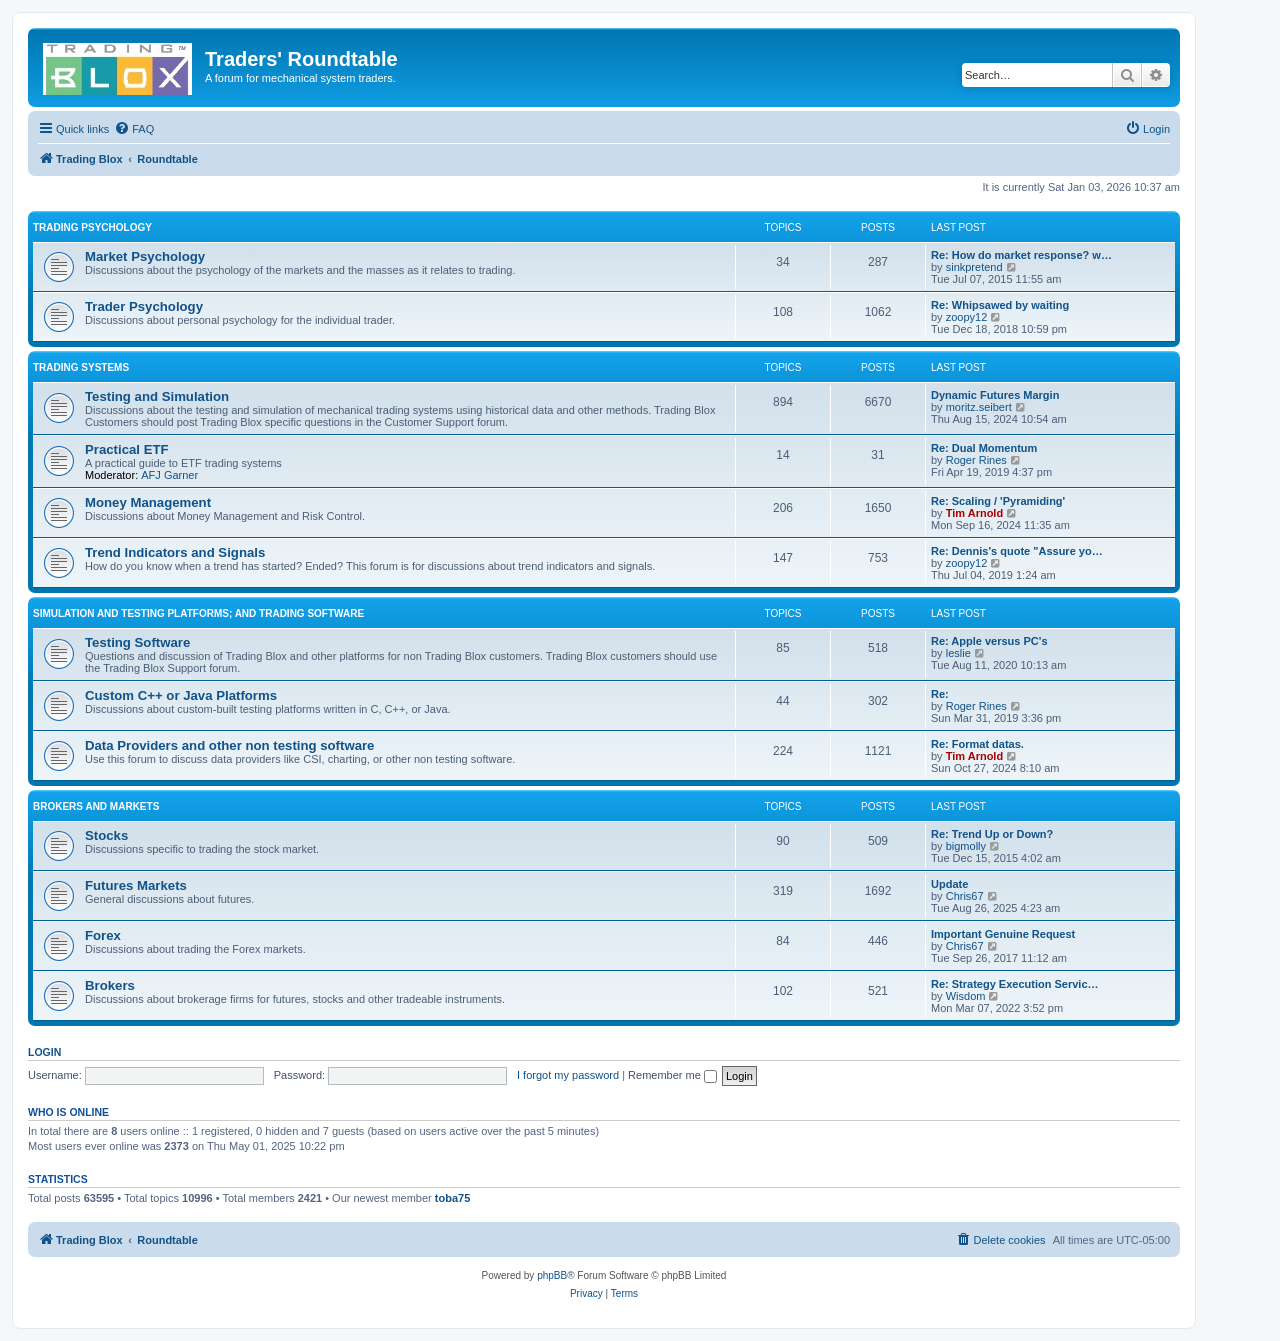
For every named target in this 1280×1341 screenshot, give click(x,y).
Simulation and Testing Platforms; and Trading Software (198, 613)
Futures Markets (136, 885)
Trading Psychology (92, 227)
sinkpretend (974, 267)
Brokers (110, 985)
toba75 (452, 1198)
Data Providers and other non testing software (229, 745)
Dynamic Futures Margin (995, 395)
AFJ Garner (169, 475)
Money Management (148, 502)
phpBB (552, 1275)
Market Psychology (145, 256)
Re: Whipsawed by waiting (1000, 305)
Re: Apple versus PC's (989, 641)
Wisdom (966, 996)
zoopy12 (967, 317)
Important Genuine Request (1003, 934)
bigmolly (966, 846)
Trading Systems (81, 367)
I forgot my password (568, 1075)
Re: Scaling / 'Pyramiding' (998, 501)
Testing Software (137, 642)
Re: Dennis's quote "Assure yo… (1017, 551)
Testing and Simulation (157, 396)
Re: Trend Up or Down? (992, 834)
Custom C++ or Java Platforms (181, 695)
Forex (103, 935)
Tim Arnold (974, 513)
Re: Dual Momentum (984, 448)
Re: (940, 694)
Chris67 (965, 896)
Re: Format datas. (977, 744)
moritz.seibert (979, 407)
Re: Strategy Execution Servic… (1015, 984)
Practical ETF (127, 449)
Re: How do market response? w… (1021, 255)
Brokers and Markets (96, 806)
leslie (958, 653)
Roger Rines (976, 460)
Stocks (106, 835)
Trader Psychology (144, 306)
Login (44, 1052)
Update (949, 884)
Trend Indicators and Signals (175, 552)
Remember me (672, 1075)
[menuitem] (134, 129)
